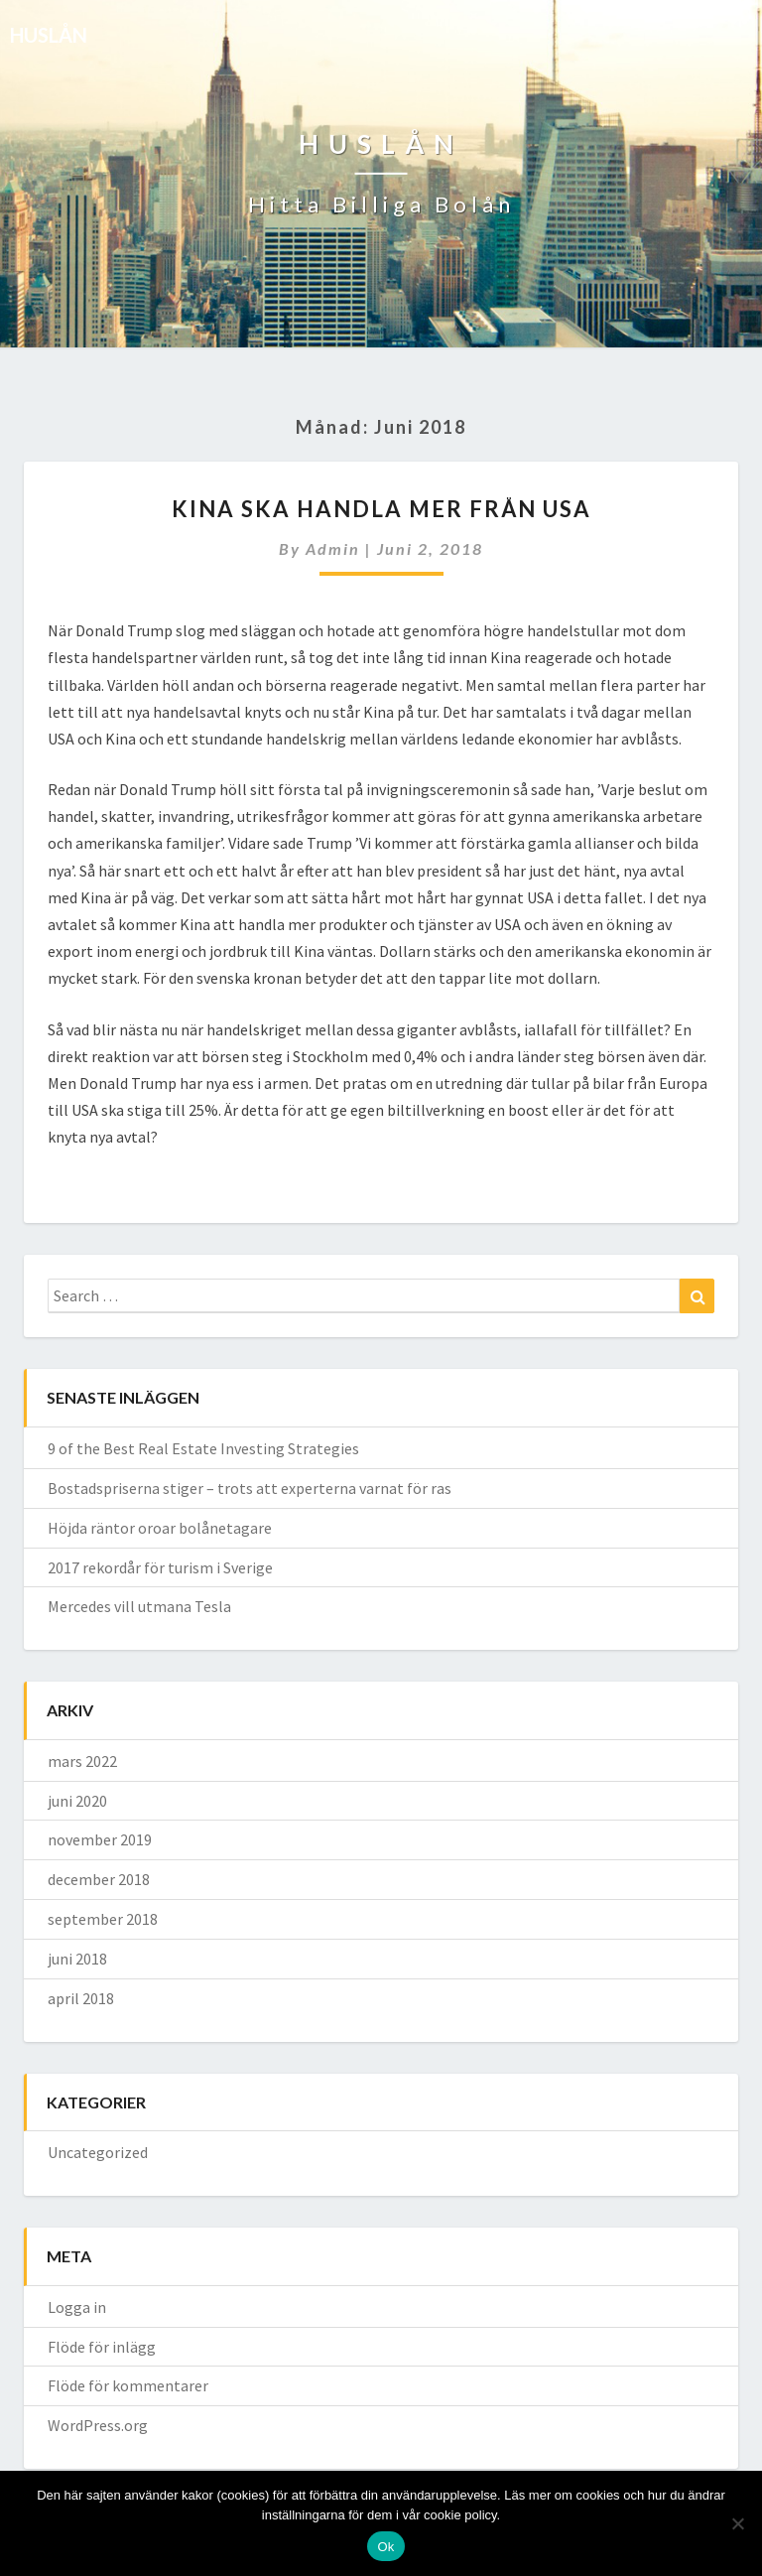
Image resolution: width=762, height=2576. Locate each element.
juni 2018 (77, 1958)
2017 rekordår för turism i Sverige (160, 1567)
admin (333, 548)
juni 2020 (77, 1801)
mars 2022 (82, 1761)
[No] (737, 2523)
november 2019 (100, 1839)
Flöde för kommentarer (128, 2385)
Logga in (77, 2307)
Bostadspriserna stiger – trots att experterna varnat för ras (249, 1488)
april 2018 (81, 1998)
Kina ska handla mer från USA (381, 508)
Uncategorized (98, 2152)
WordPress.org (98, 2425)
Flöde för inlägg (102, 2347)
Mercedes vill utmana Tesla (139, 1606)
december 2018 (99, 1879)
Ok (385, 2546)
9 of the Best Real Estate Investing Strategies (203, 1448)
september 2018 (103, 1919)
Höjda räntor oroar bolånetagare (160, 1528)
